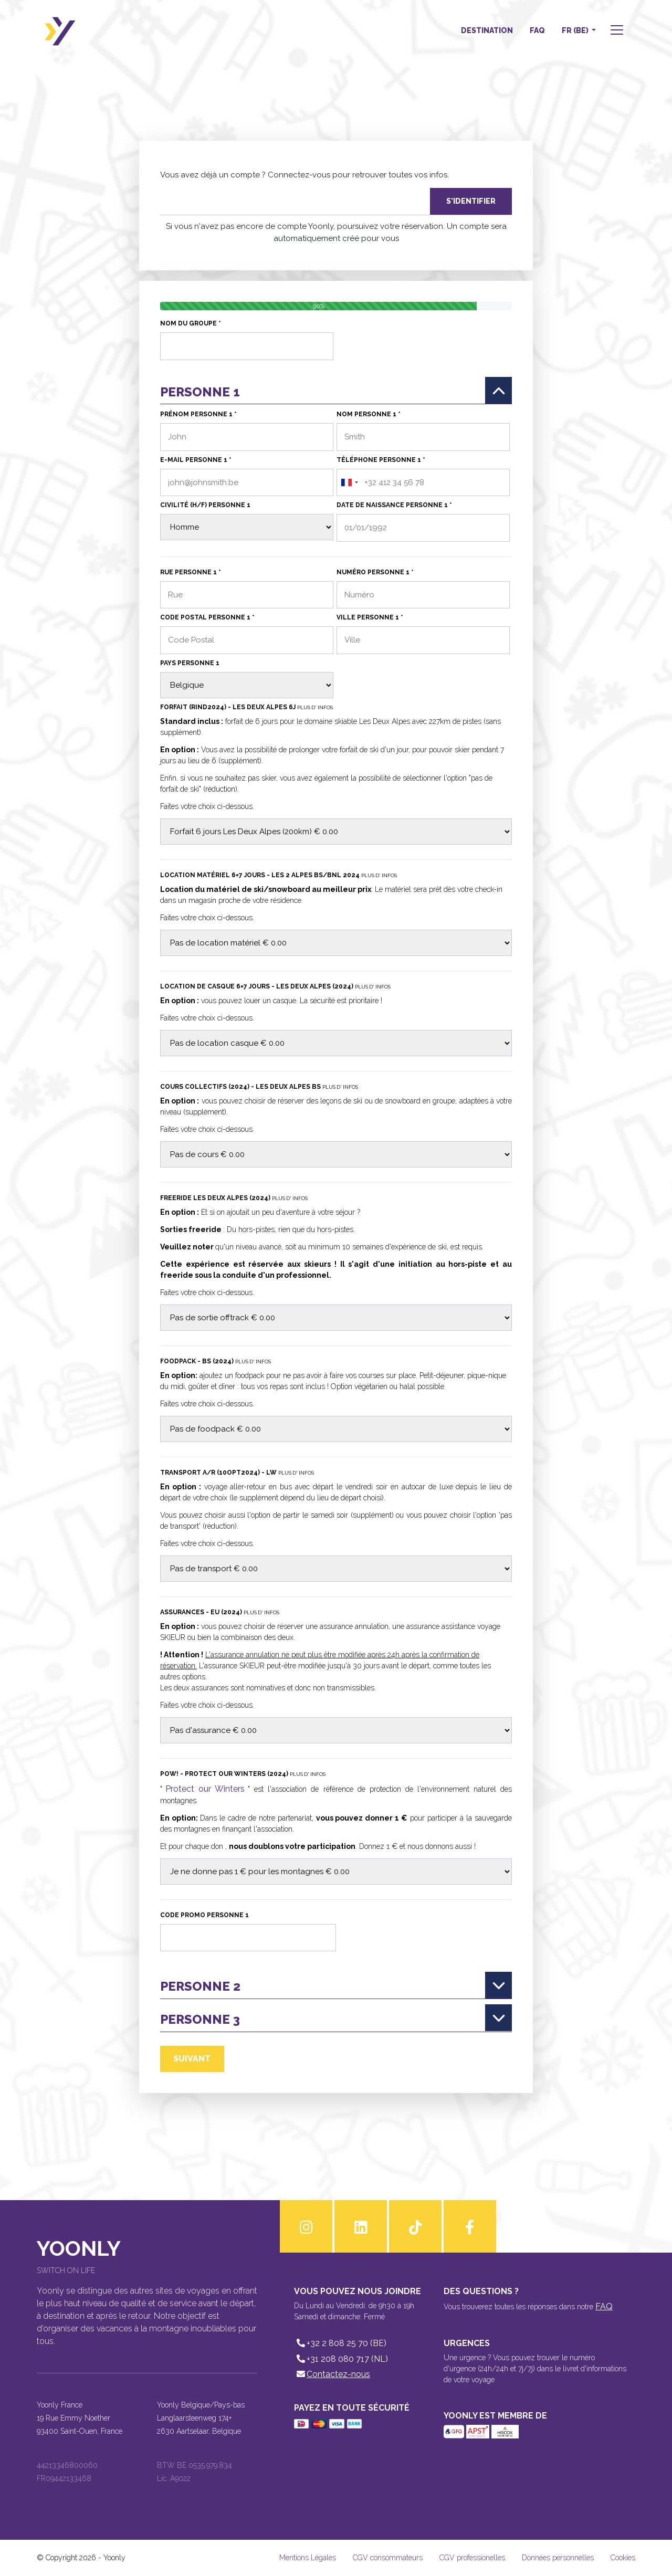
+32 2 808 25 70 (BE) (340, 2343)
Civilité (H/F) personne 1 (205, 505)
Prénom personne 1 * (198, 414)
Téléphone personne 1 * (381, 460)
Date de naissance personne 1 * (394, 505)
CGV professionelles (472, 2557)
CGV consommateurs (388, 2557)
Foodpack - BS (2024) (215, 1361)
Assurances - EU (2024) (219, 1612)
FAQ (537, 30)
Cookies (623, 2557)
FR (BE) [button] (576, 30)
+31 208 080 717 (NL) (341, 2359)
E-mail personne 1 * (196, 460)
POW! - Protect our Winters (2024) (243, 1774)
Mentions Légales (307, 2557)
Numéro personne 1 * (375, 572)
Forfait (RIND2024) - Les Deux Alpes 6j (246, 707)
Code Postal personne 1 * (207, 617)
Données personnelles (558, 2557)
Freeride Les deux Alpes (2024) (234, 1198)
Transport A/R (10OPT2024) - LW (237, 1472)
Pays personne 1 (189, 663)
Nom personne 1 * (369, 414)
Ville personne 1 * (370, 617)
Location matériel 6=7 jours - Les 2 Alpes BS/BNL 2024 (278, 875)
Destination (487, 30)
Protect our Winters (205, 1789)
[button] (615, 31)
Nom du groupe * (190, 323)
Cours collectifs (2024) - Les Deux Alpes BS (259, 1086)
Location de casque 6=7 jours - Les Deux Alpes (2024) (275, 986)
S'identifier (471, 201)
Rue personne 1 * (190, 572)
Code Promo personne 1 (204, 1915)
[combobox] (349, 482)
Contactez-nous (332, 2374)
